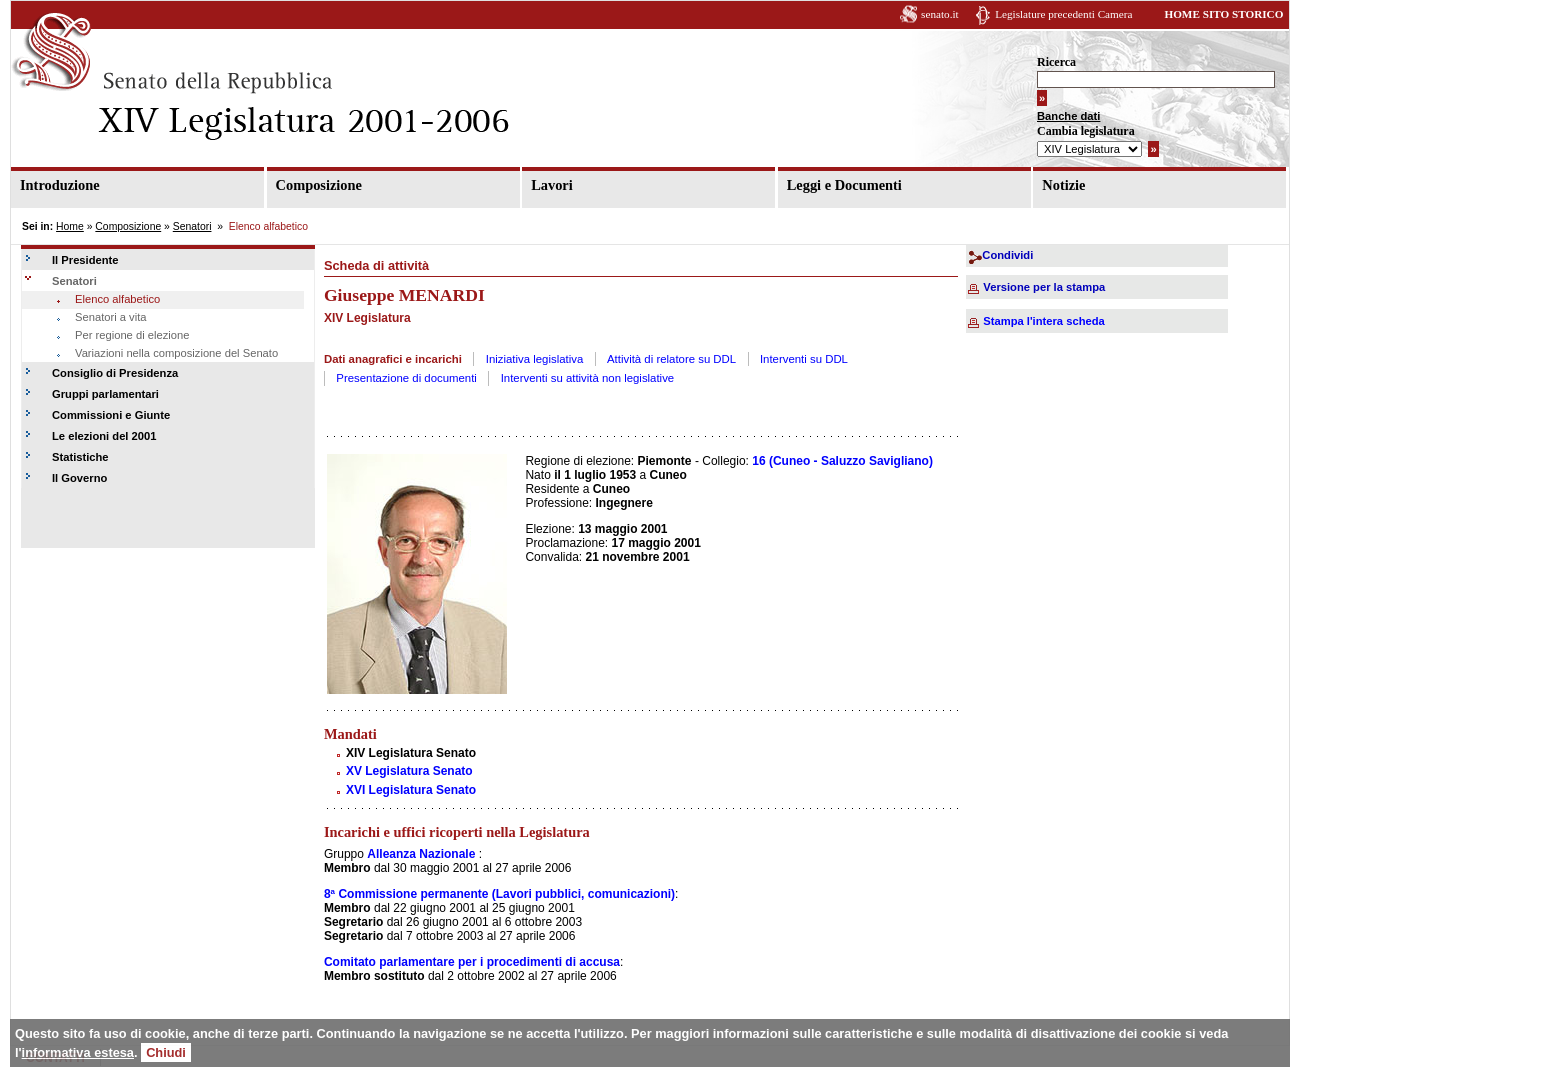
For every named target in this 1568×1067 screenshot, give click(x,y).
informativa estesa (78, 1052)
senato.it (940, 14)
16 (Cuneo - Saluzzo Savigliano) (842, 461)
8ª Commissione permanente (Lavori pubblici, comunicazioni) (499, 894)
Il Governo (79, 478)
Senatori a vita (111, 317)
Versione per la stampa (1044, 287)
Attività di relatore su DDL (671, 359)
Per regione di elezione (132, 335)
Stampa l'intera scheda (1043, 321)
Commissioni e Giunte (111, 415)
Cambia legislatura (1086, 131)
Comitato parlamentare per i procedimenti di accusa (472, 962)
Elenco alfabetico (117, 299)
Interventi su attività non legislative (588, 378)
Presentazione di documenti (406, 378)
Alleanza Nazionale (421, 854)
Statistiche (80, 457)
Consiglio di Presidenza (115, 373)
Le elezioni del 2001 (104, 436)
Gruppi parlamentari (105, 394)
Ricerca (1056, 62)
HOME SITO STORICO (1223, 14)
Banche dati (1068, 116)
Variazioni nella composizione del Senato (176, 353)
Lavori (552, 185)
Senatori (192, 226)
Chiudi (166, 1052)
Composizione (319, 185)
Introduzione (60, 185)
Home (70, 226)
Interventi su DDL (804, 359)
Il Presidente (85, 260)
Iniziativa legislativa (535, 359)
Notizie (1063, 185)
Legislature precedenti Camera (1063, 14)
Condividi (1007, 255)
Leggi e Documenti (844, 185)
